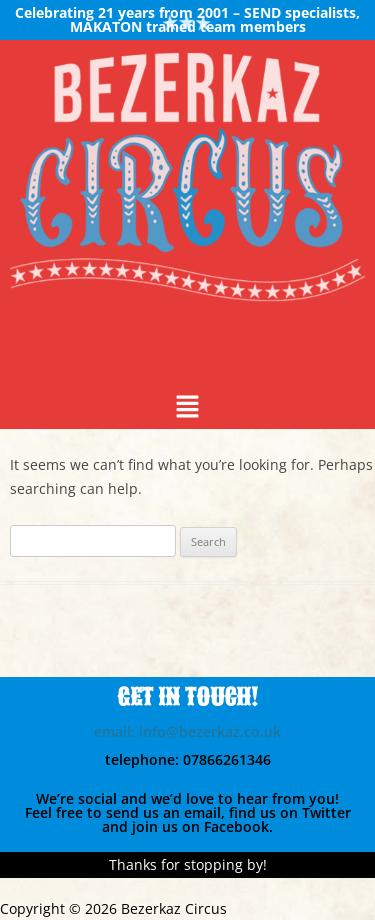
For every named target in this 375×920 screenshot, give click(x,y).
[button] (187, 408)
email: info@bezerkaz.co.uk (187, 731)
